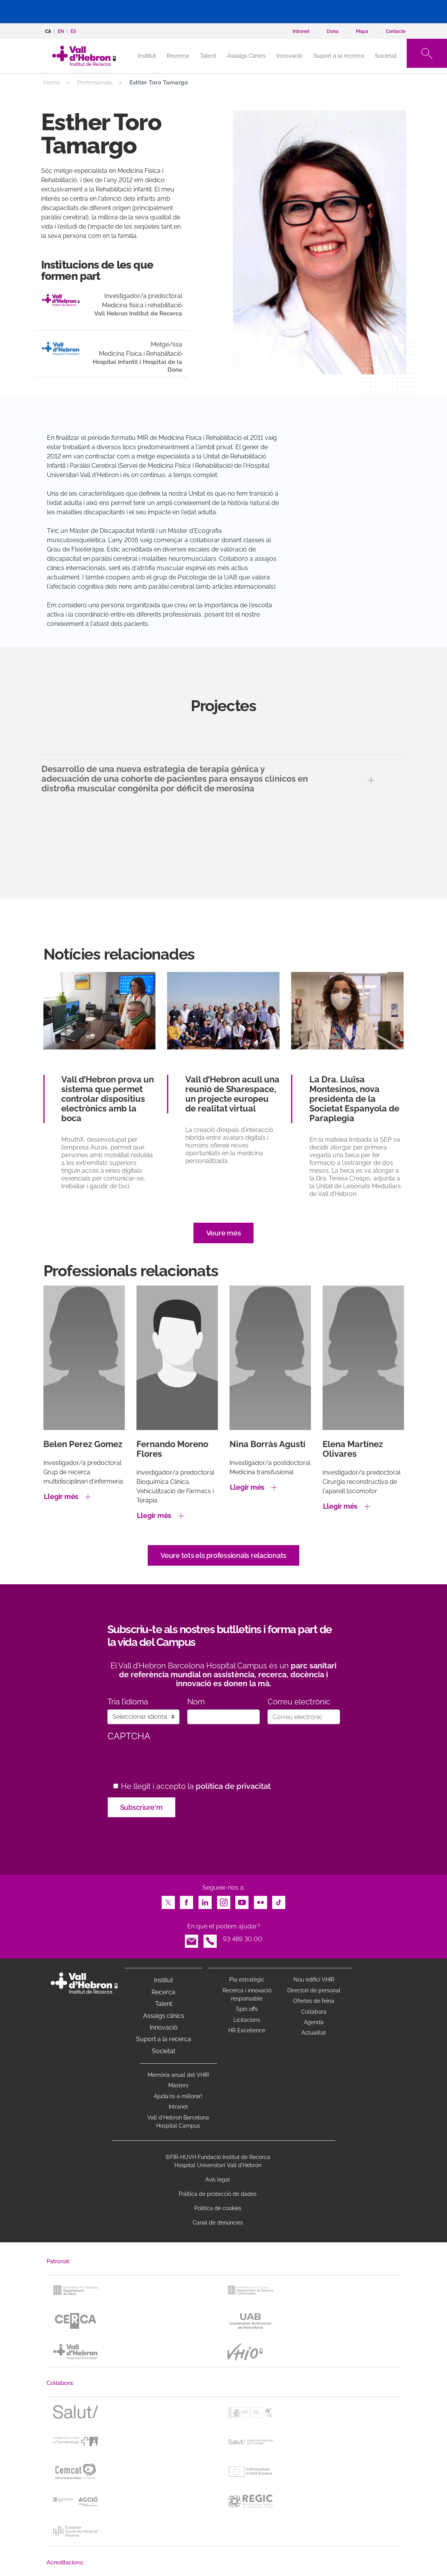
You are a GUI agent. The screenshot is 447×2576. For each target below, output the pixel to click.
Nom (196, 1701)
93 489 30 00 (242, 1939)
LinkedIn (205, 1900)
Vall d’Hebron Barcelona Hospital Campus (178, 2121)
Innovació (289, 55)
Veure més (223, 1233)
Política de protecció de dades (218, 2194)
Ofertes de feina (313, 2001)
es (73, 31)
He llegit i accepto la (196, 1786)
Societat (386, 55)
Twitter (168, 1900)
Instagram (223, 1900)
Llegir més (61, 1496)
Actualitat (314, 2033)
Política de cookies (218, 2208)
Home (51, 82)
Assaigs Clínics (246, 55)
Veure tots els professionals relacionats (223, 1555)
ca (48, 31)
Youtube (242, 1900)
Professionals (94, 82)
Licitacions (246, 2020)
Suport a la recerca (339, 55)
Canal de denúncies (218, 2222)
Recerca (178, 55)
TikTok (278, 1900)
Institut (163, 1980)
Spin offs (247, 2009)
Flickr (260, 1900)
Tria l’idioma (127, 1701)
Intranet (178, 2107)
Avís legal (217, 2179)
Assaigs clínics (163, 2015)
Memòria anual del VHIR (178, 2075)
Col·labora (313, 2012)
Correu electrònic (299, 1701)
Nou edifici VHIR (313, 1979)
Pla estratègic (246, 1979)
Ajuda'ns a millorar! (178, 2096)
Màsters (178, 2085)
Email (191, 1939)
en (61, 31)
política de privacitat (233, 1786)
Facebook (186, 1900)
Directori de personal (313, 1990)
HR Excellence (246, 2030)
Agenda (314, 2022)
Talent (208, 55)
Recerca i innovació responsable (247, 1994)
